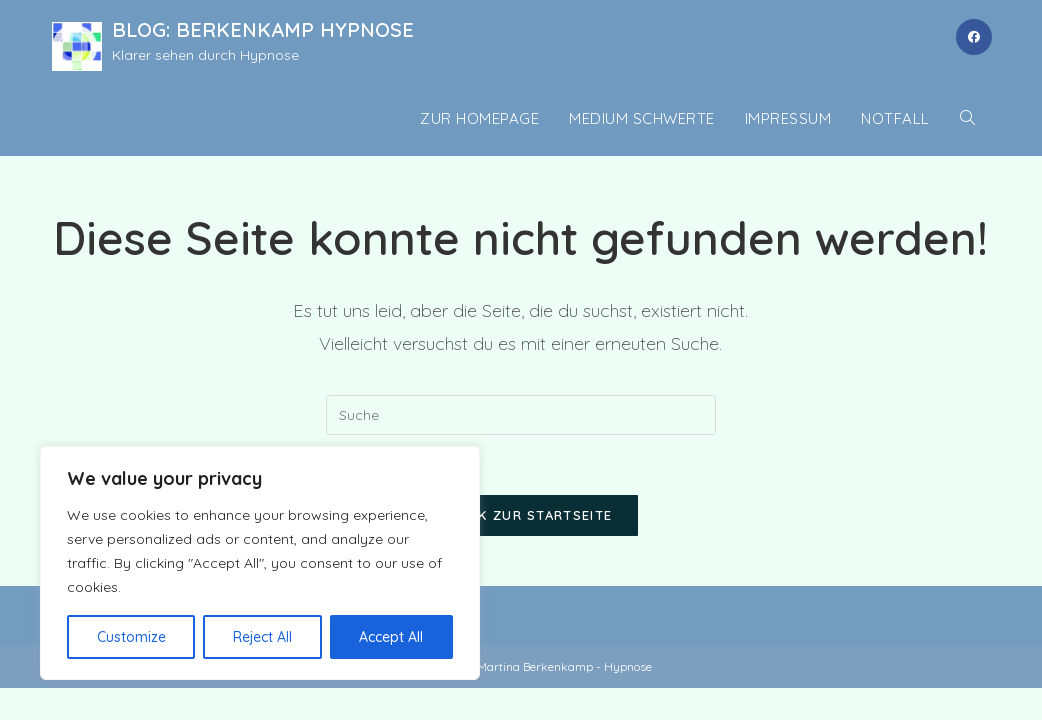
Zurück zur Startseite (521, 515)
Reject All (262, 637)
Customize (131, 637)
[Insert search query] (521, 415)
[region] (260, 563)
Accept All (391, 637)
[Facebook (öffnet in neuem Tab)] (974, 37)
